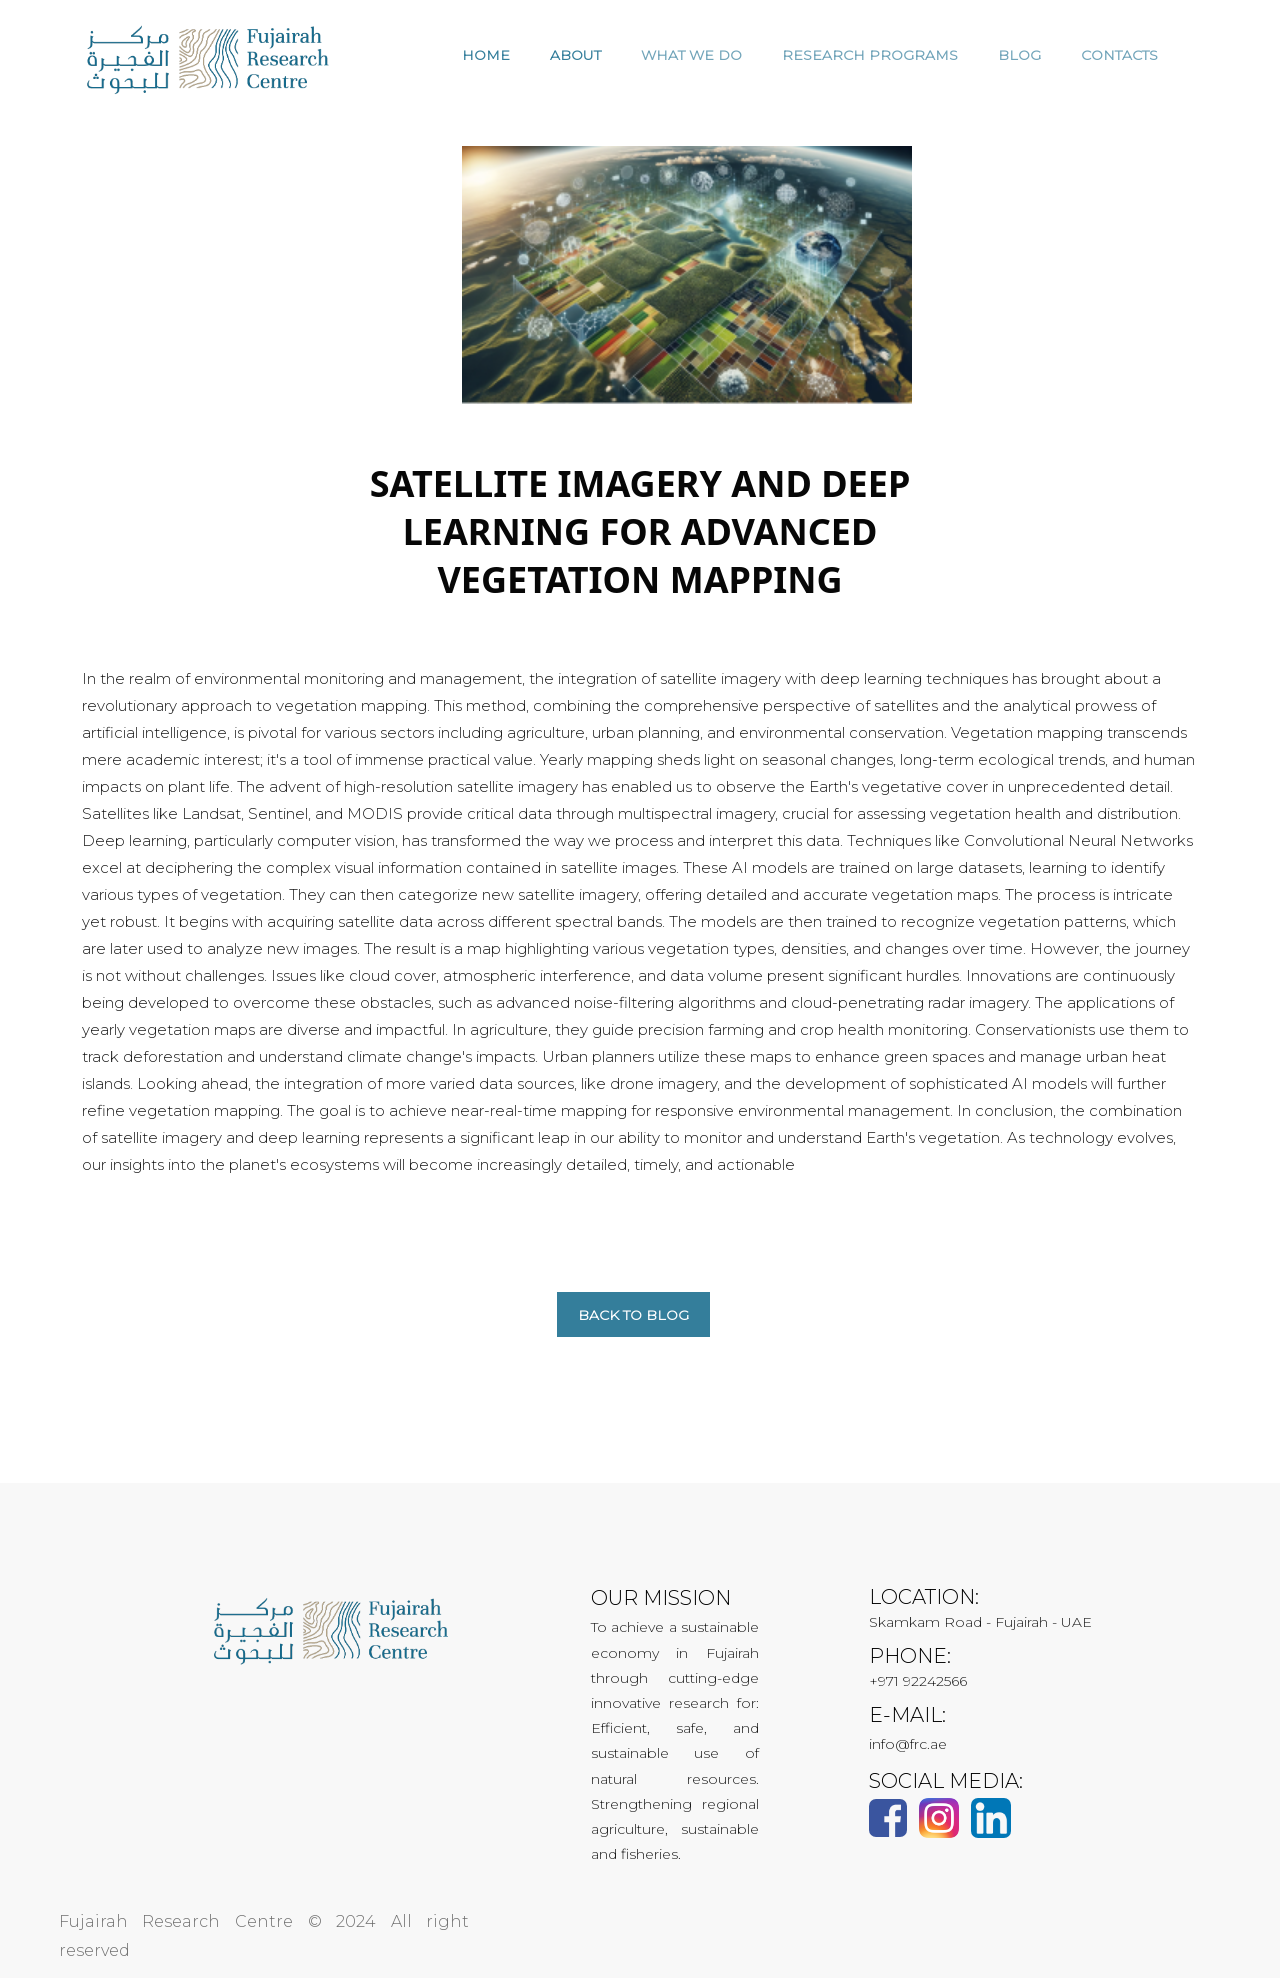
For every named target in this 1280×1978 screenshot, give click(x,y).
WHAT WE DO (691, 55)
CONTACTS (1119, 55)
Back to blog (633, 1315)
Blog (1019, 55)
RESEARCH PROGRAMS (870, 55)
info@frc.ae (908, 1744)
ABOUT (575, 55)
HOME (486, 55)
